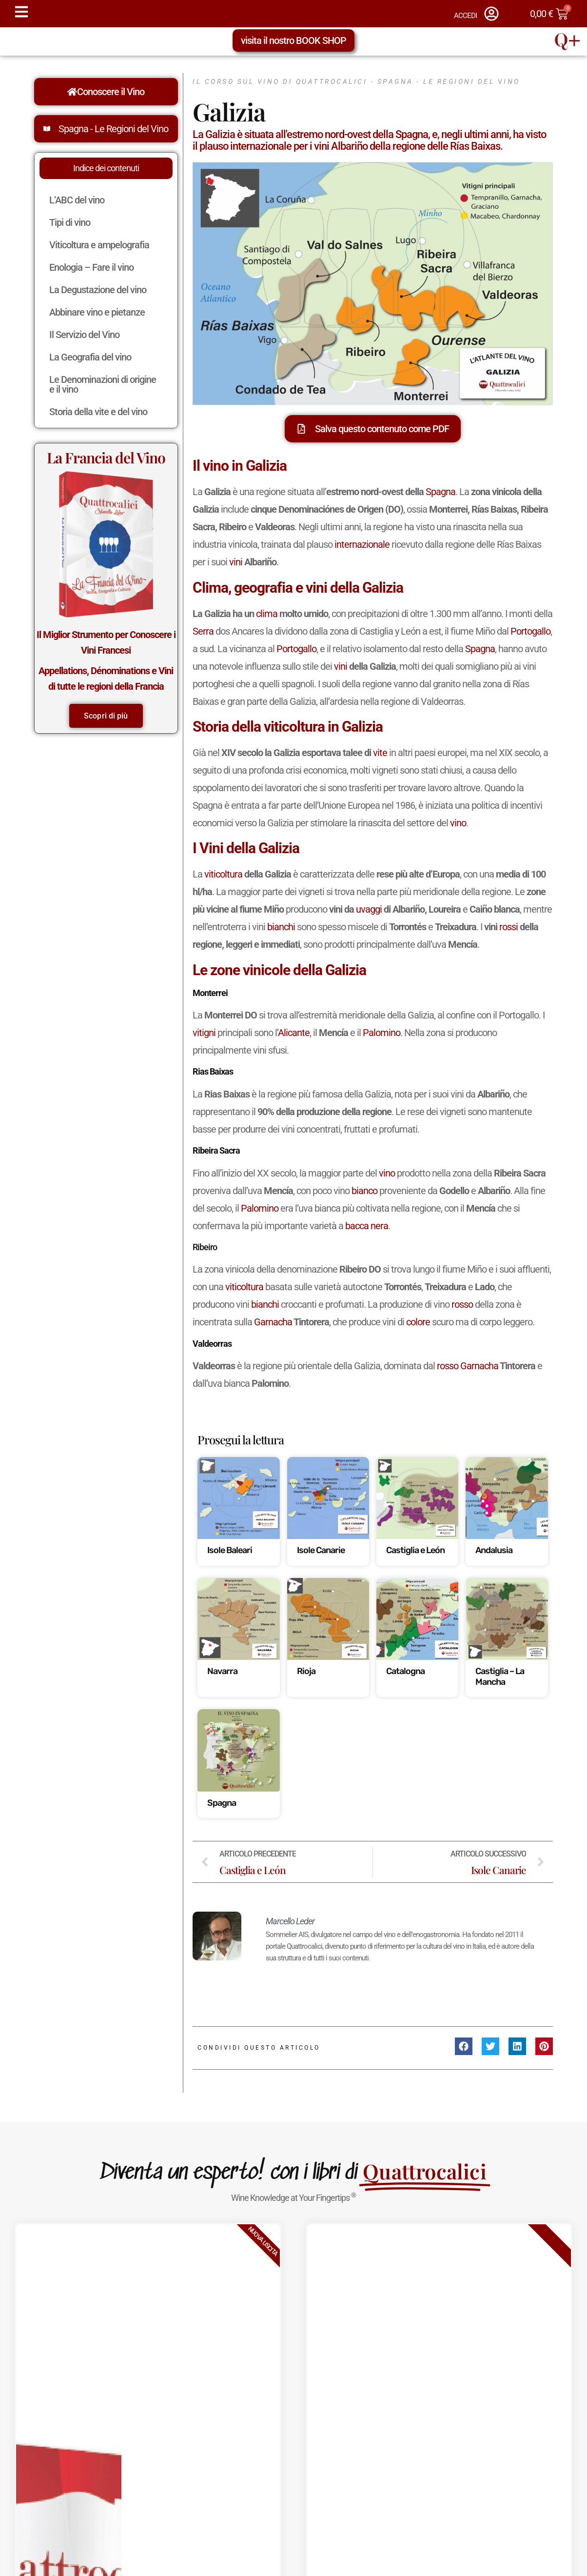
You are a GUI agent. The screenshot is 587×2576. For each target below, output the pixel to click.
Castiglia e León (415, 1550)
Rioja (306, 1671)
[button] (463, 2046)
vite (380, 753)
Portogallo (530, 631)
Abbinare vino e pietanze (99, 312)
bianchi (281, 927)
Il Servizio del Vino (86, 334)
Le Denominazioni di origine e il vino (102, 384)
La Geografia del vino (92, 357)
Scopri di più (106, 715)
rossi (508, 927)
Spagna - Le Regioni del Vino (113, 129)
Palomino (381, 1032)
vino (458, 823)
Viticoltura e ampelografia (101, 245)
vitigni (204, 1032)
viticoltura (223, 874)
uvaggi (369, 909)
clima (266, 613)
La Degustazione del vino (100, 290)
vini (235, 562)
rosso (462, 1304)
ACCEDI (465, 15)
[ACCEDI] (491, 13)
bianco (364, 1191)
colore (418, 1322)
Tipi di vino (72, 222)
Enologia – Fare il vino (93, 267)
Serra (203, 631)
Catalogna (405, 1671)
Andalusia (493, 1550)
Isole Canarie (321, 1550)
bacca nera (366, 1226)
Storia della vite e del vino (100, 412)
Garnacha (273, 1322)
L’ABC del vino (76, 200)
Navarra (222, 1671)
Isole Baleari (229, 1550)
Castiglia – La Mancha (499, 1676)
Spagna (440, 492)
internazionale (362, 544)
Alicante (294, 1032)
